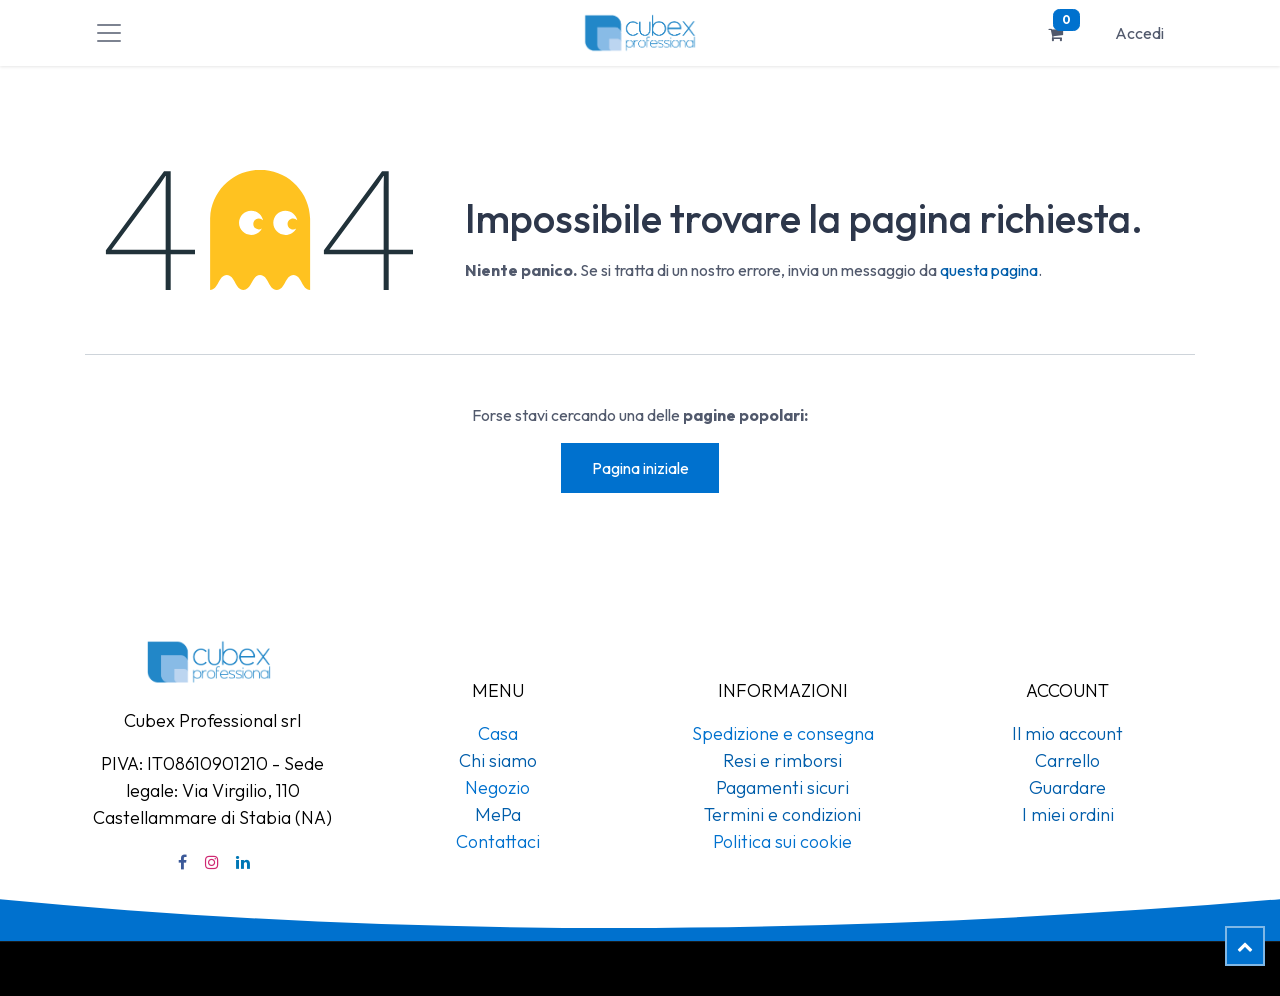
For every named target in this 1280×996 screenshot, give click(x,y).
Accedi (1139, 33)
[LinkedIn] (243, 862)
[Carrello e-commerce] (1056, 33)
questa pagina (989, 270)
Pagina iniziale (640, 468)
